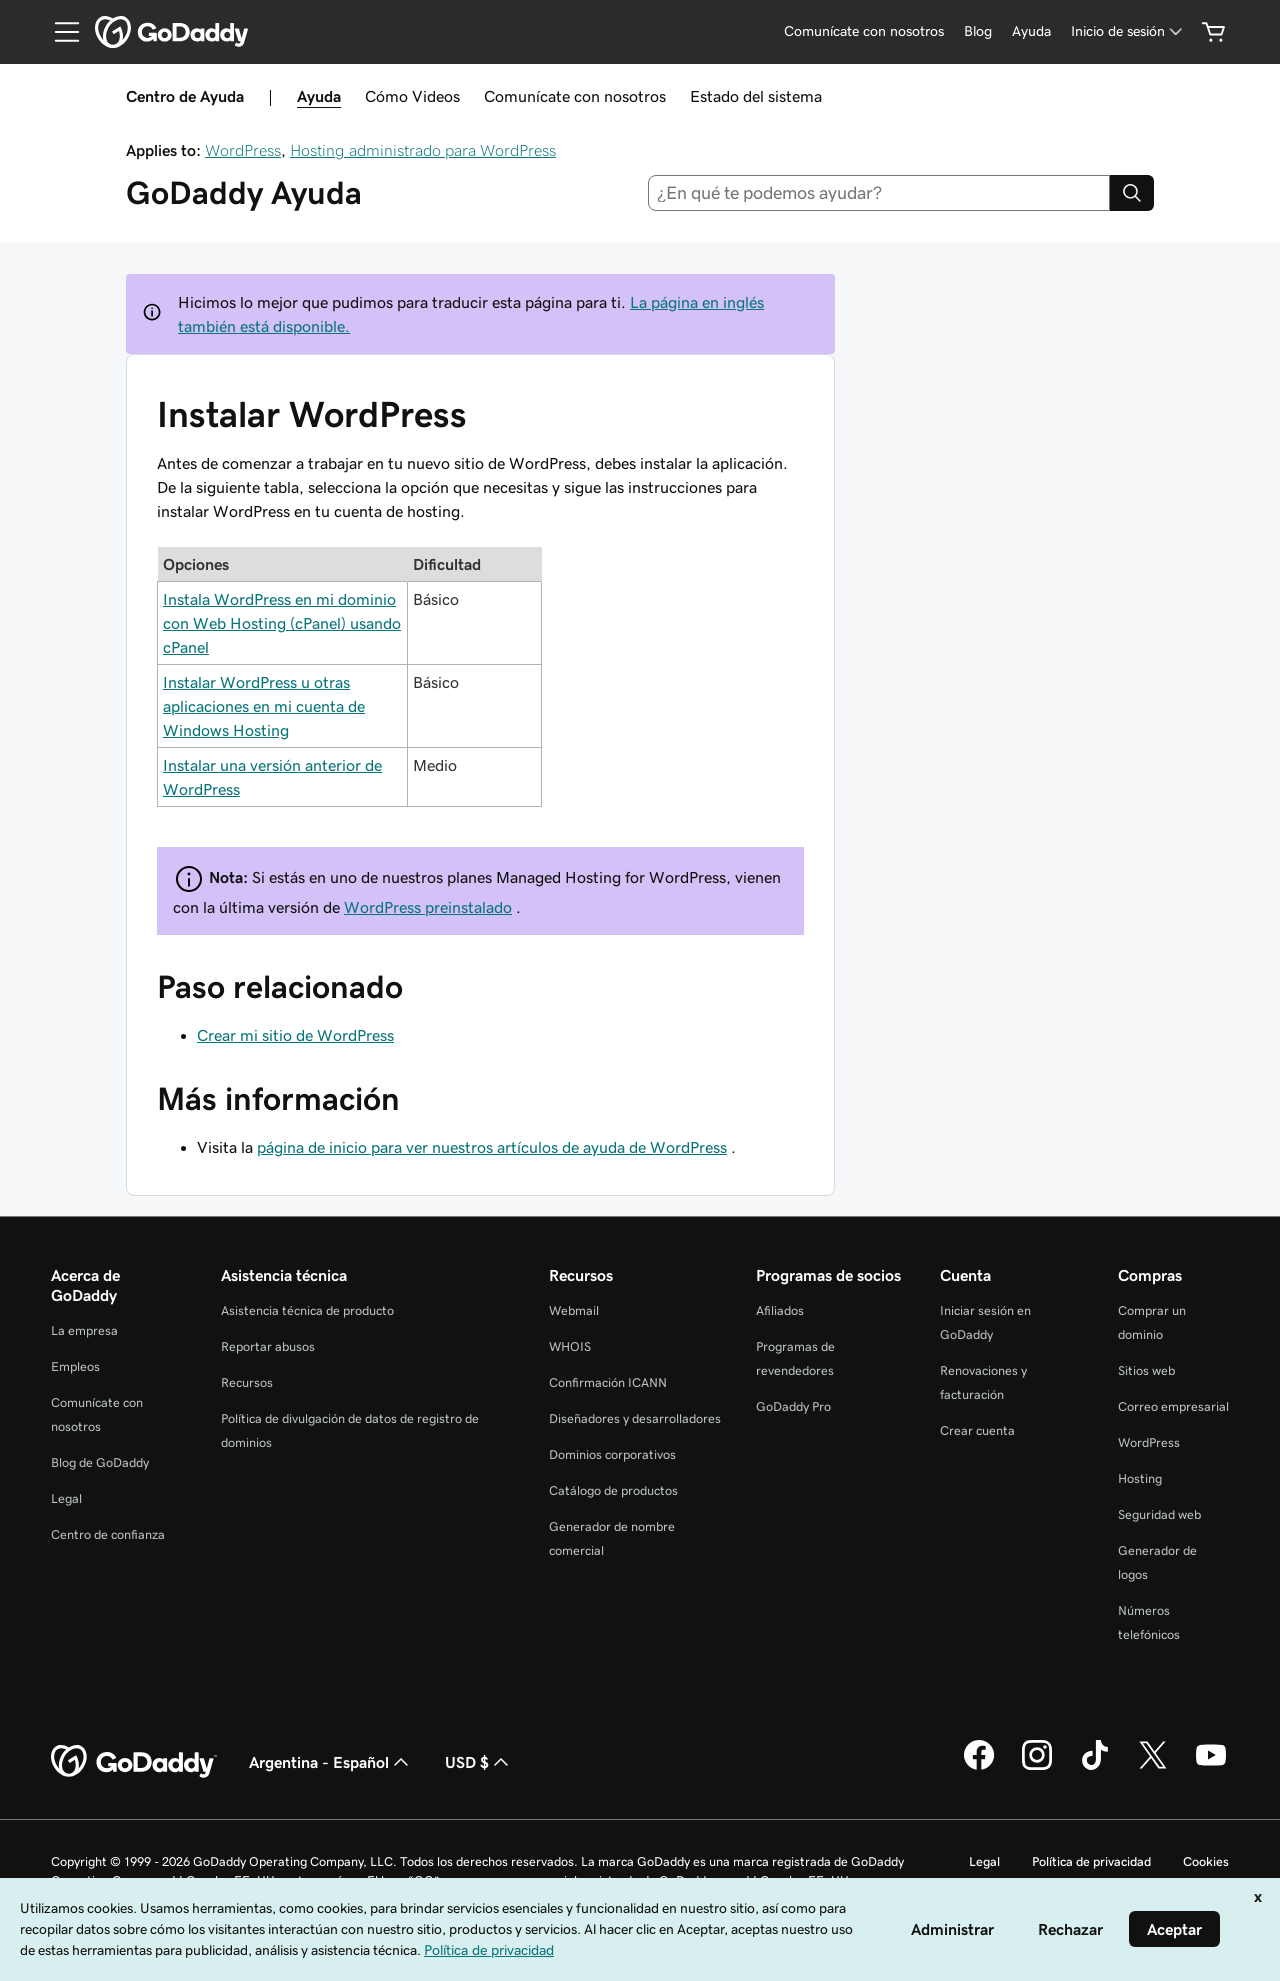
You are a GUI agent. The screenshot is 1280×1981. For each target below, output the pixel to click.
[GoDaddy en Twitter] (1153, 1767)
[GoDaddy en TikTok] (1095, 1767)
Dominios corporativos (612, 1454)
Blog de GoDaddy (100, 1462)
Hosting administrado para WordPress (423, 150)
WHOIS (570, 1346)
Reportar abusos (268, 1346)
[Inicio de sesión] (1128, 31)
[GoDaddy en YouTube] (1211, 1767)
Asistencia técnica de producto (307, 1310)
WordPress (243, 150)
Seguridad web (1159, 1514)
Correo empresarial (1173, 1406)
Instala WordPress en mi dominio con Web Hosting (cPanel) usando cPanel (282, 623)
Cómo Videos (412, 96)
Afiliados (780, 1310)
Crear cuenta (977, 1430)
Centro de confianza (108, 1534)
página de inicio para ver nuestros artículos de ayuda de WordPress (492, 1147)
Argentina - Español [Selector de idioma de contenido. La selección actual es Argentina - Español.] (331, 1762)
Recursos (247, 1382)
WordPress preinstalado (428, 907)
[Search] (1132, 193)
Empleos (75, 1366)
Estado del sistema (756, 96)
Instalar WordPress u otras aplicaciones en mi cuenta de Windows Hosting (264, 706)
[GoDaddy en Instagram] (1037, 1767)
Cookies (1206, 1861)
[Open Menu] (59, 32)
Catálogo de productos (613, 1490)
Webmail (574, 1310)
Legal (66, 1498)
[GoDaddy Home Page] (134, 1762)
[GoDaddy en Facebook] (979, 1767)
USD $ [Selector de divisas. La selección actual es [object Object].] (479, 1762)
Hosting (1140, 1478)
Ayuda (319, 96)
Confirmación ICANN (608, 1382)
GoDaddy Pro (793, 1406)
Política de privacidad (1091, 1861)
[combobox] (879, 193)
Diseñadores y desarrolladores (635, 1418)
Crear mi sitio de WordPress (295, 1035)
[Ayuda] (1031, 31)
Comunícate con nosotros (575, 96)
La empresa (84, 1330)
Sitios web (1146, 1370)
